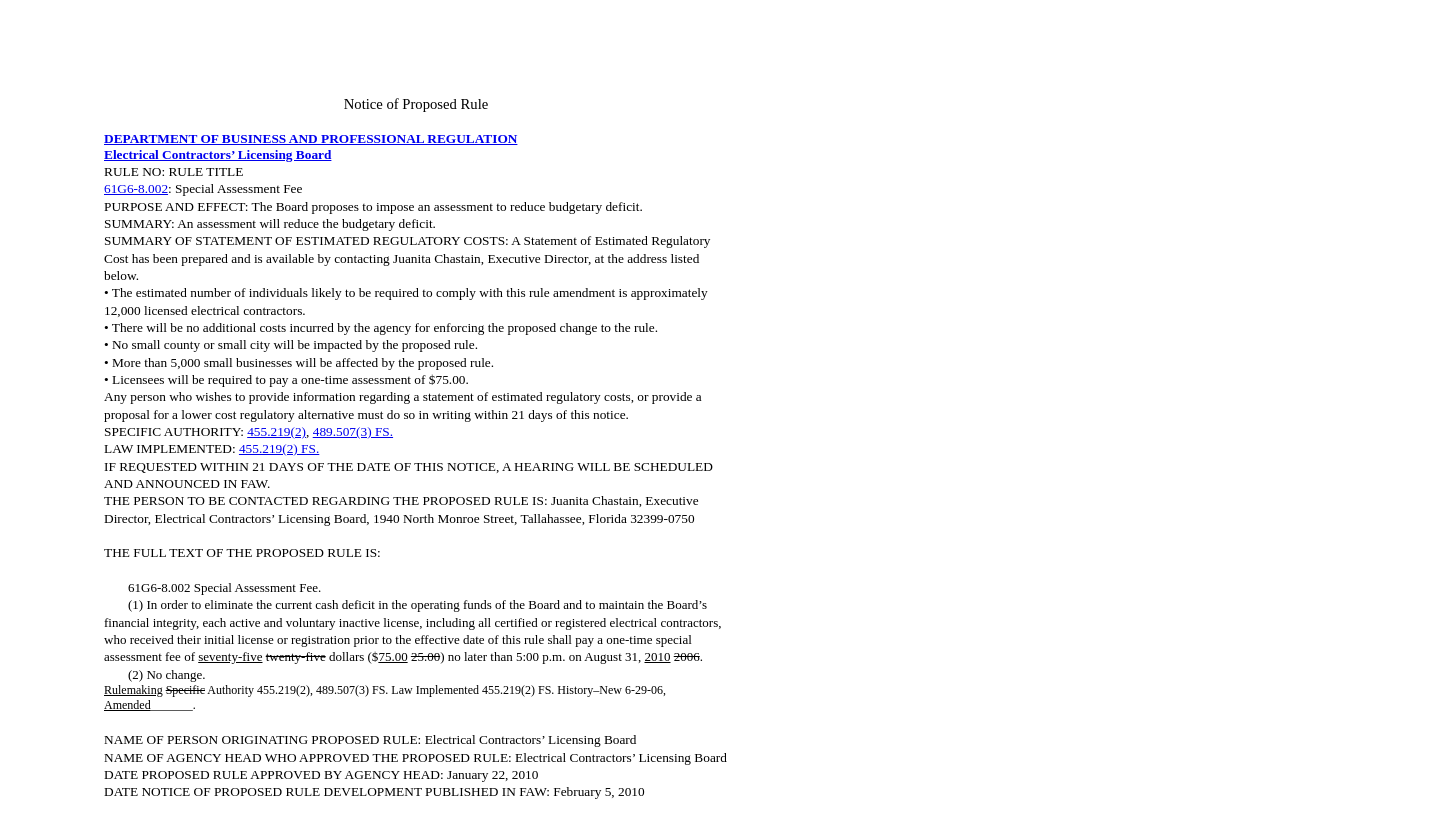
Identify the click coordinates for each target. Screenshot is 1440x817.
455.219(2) (276, 431)
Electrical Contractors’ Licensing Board (217, 154)
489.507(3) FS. (353, 431)
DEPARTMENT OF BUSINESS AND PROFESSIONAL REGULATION (310, 138)
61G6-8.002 (136, 188)
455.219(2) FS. (279, 448)
